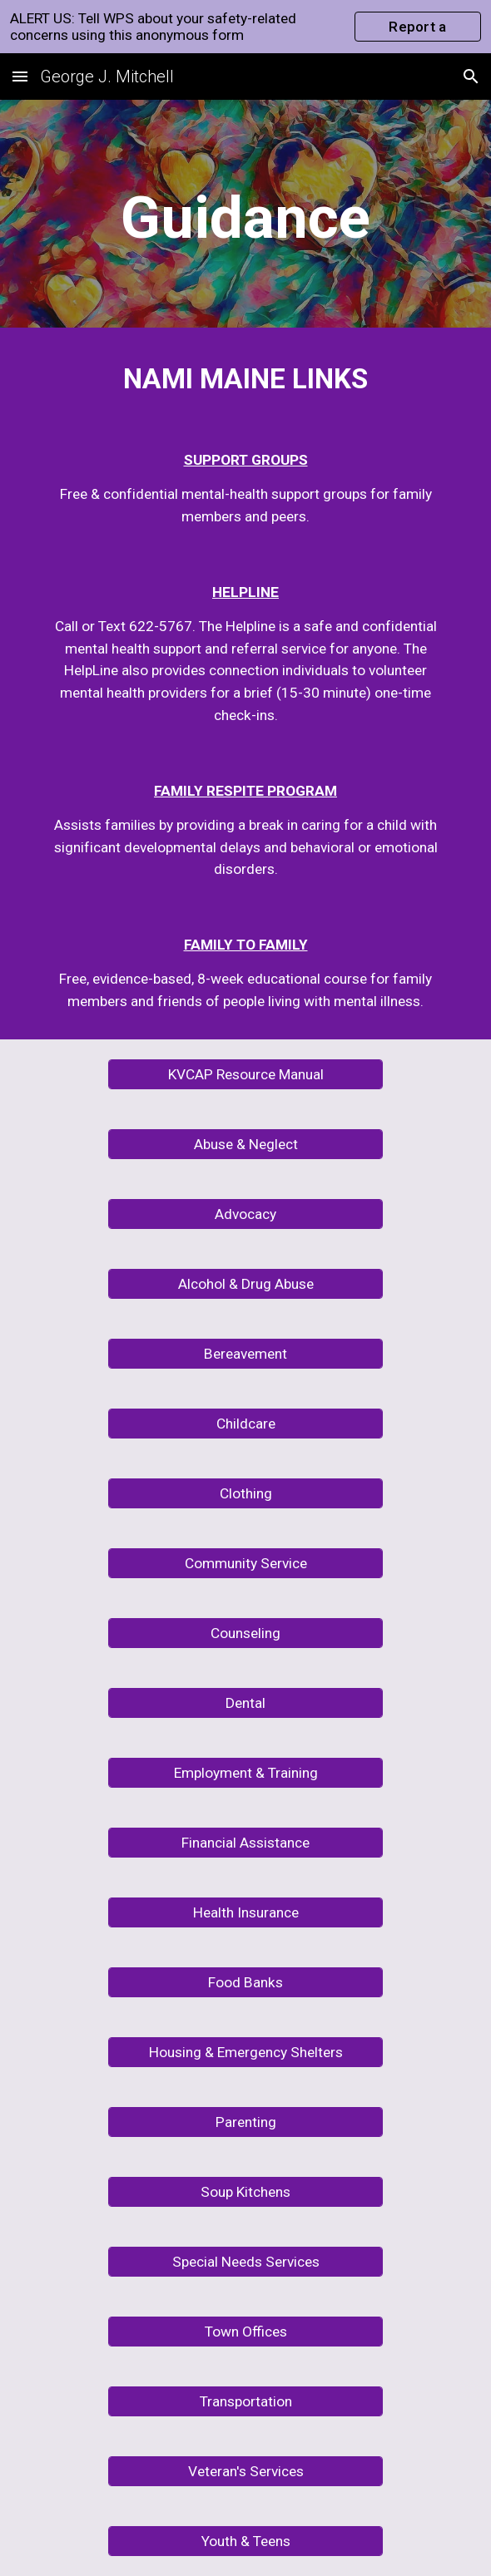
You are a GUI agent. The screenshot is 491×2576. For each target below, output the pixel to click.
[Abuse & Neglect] (245, 1143)
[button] (20, 76)
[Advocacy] (245, 1213)
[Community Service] (245, 1563)
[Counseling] (245, 1632)
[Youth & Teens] (245, 2540)
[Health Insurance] (245, 1912)
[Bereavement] (245, 1353)
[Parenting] (245, 2121)
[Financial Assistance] (245, 1842)
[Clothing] (245, 1493)
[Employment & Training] (245, 1772)
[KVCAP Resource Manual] (245, 1074)
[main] (245, 218)
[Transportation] (245, 2401)
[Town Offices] (245, 2331)
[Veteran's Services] (245, 2471)
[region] (245, 26)
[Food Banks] (245, 1982)
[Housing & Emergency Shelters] (245, 2051)
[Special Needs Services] (245, 2261)
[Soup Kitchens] (245, 2191)
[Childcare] (245, 1423)
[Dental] (245, 1702)
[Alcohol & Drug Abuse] (245, 1283)
